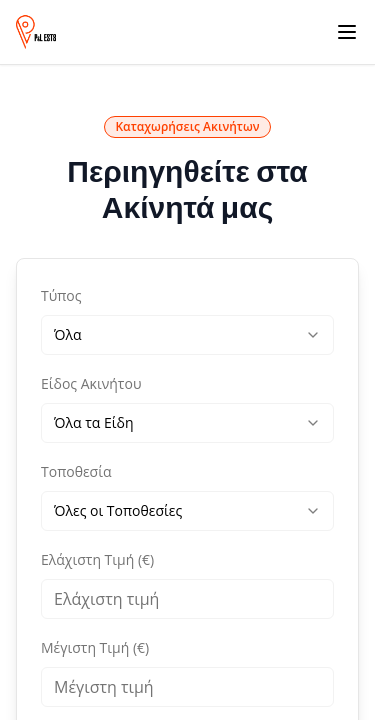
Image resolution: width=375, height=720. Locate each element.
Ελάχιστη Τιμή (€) (97, 559)
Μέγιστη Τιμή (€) (95, 647)
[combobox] (187, 335)
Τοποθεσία (76, 471)
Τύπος (61, 295)
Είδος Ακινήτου (91, 383)
